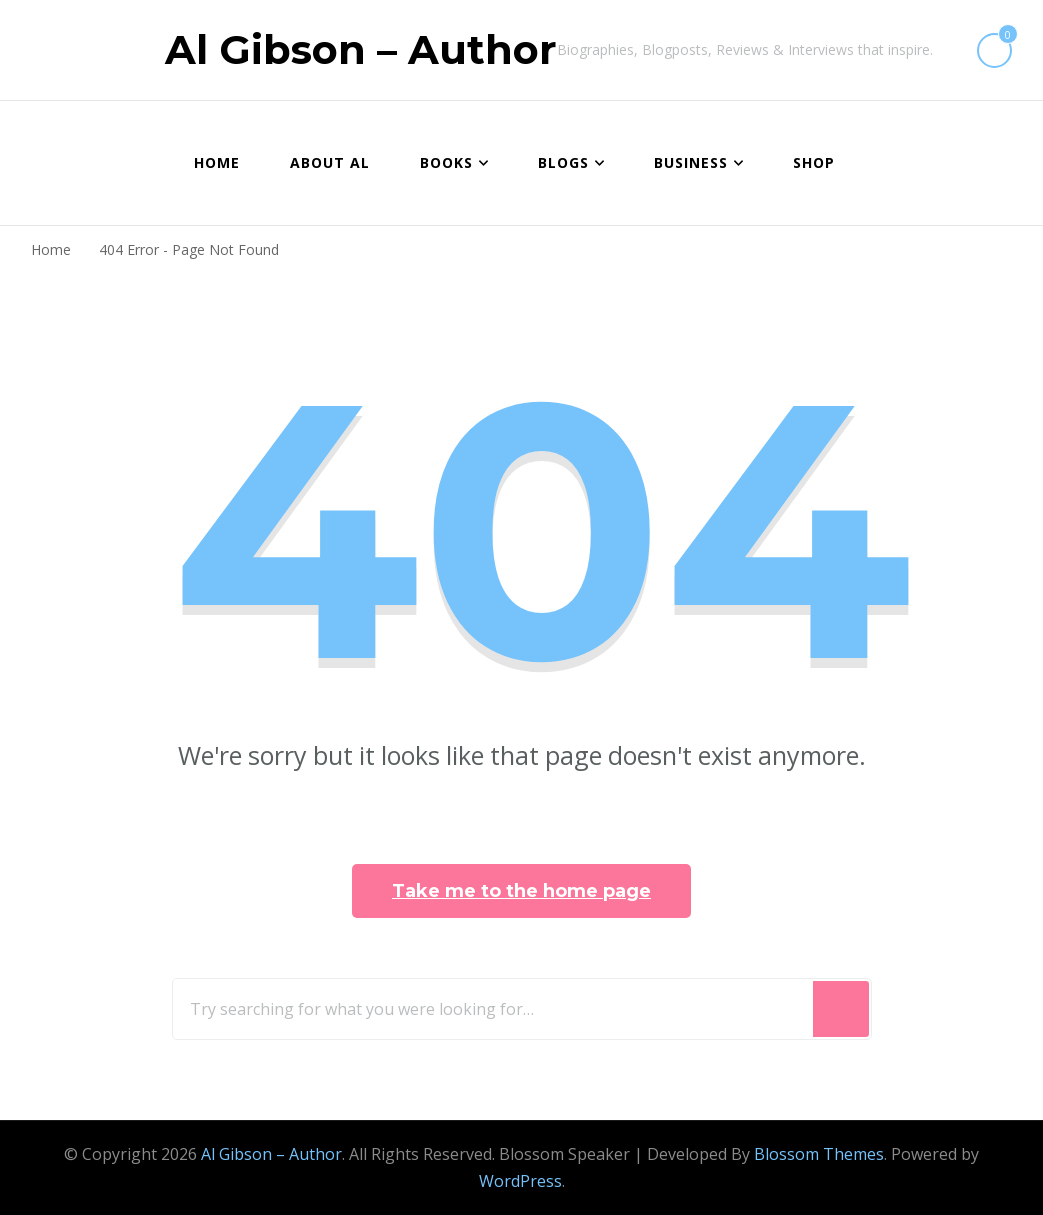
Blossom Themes (819, 1154)
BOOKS (446, 162)
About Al (330, 162)
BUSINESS (691, 162)
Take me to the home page (521, 891)
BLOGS (563, 162)
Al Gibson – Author (361, 49)
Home (217, 162)
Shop (814, 162)
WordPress (520, 1181)
